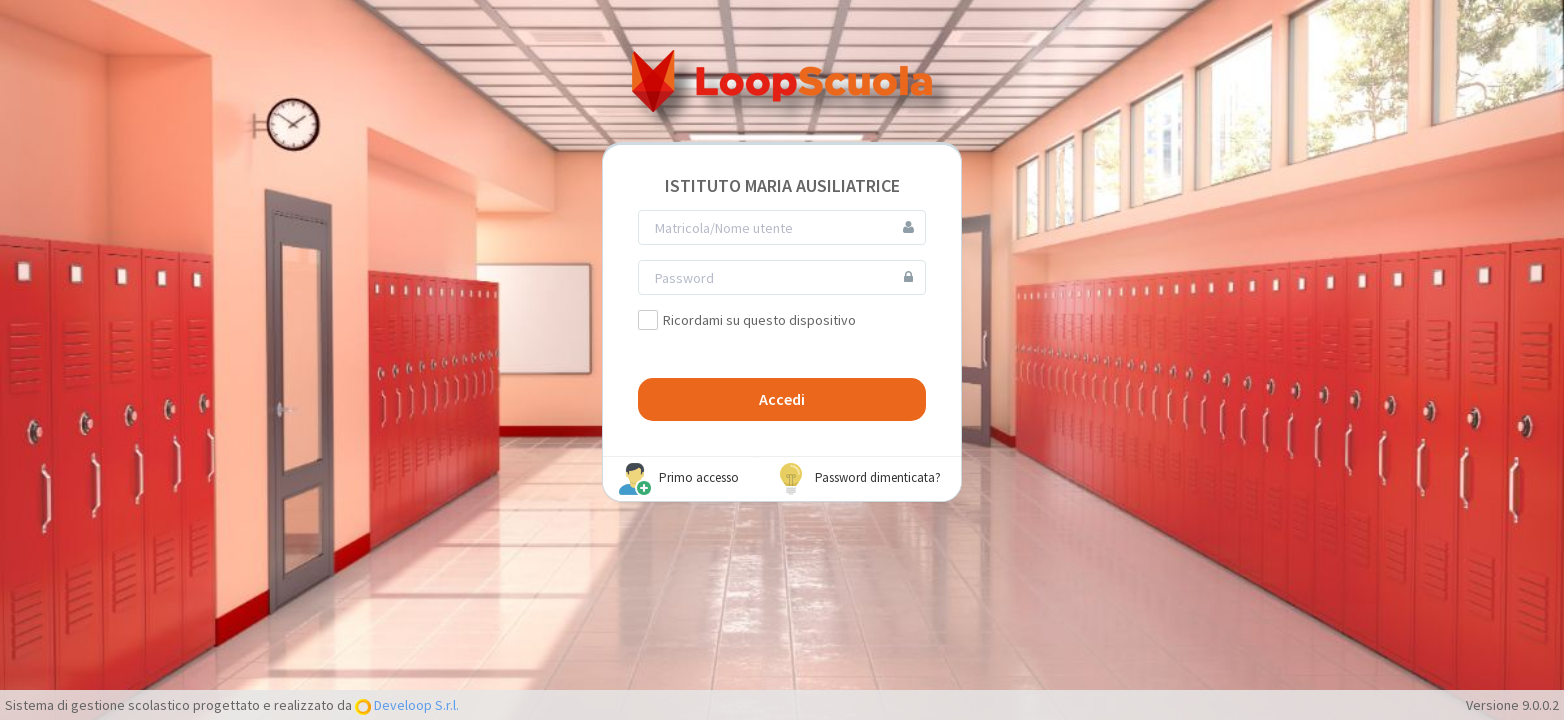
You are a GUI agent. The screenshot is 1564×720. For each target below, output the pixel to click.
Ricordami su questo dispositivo (747, 320)
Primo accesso (679, 479)
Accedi (782, 399)
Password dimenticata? (858, 479)
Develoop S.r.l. (415, 705)
